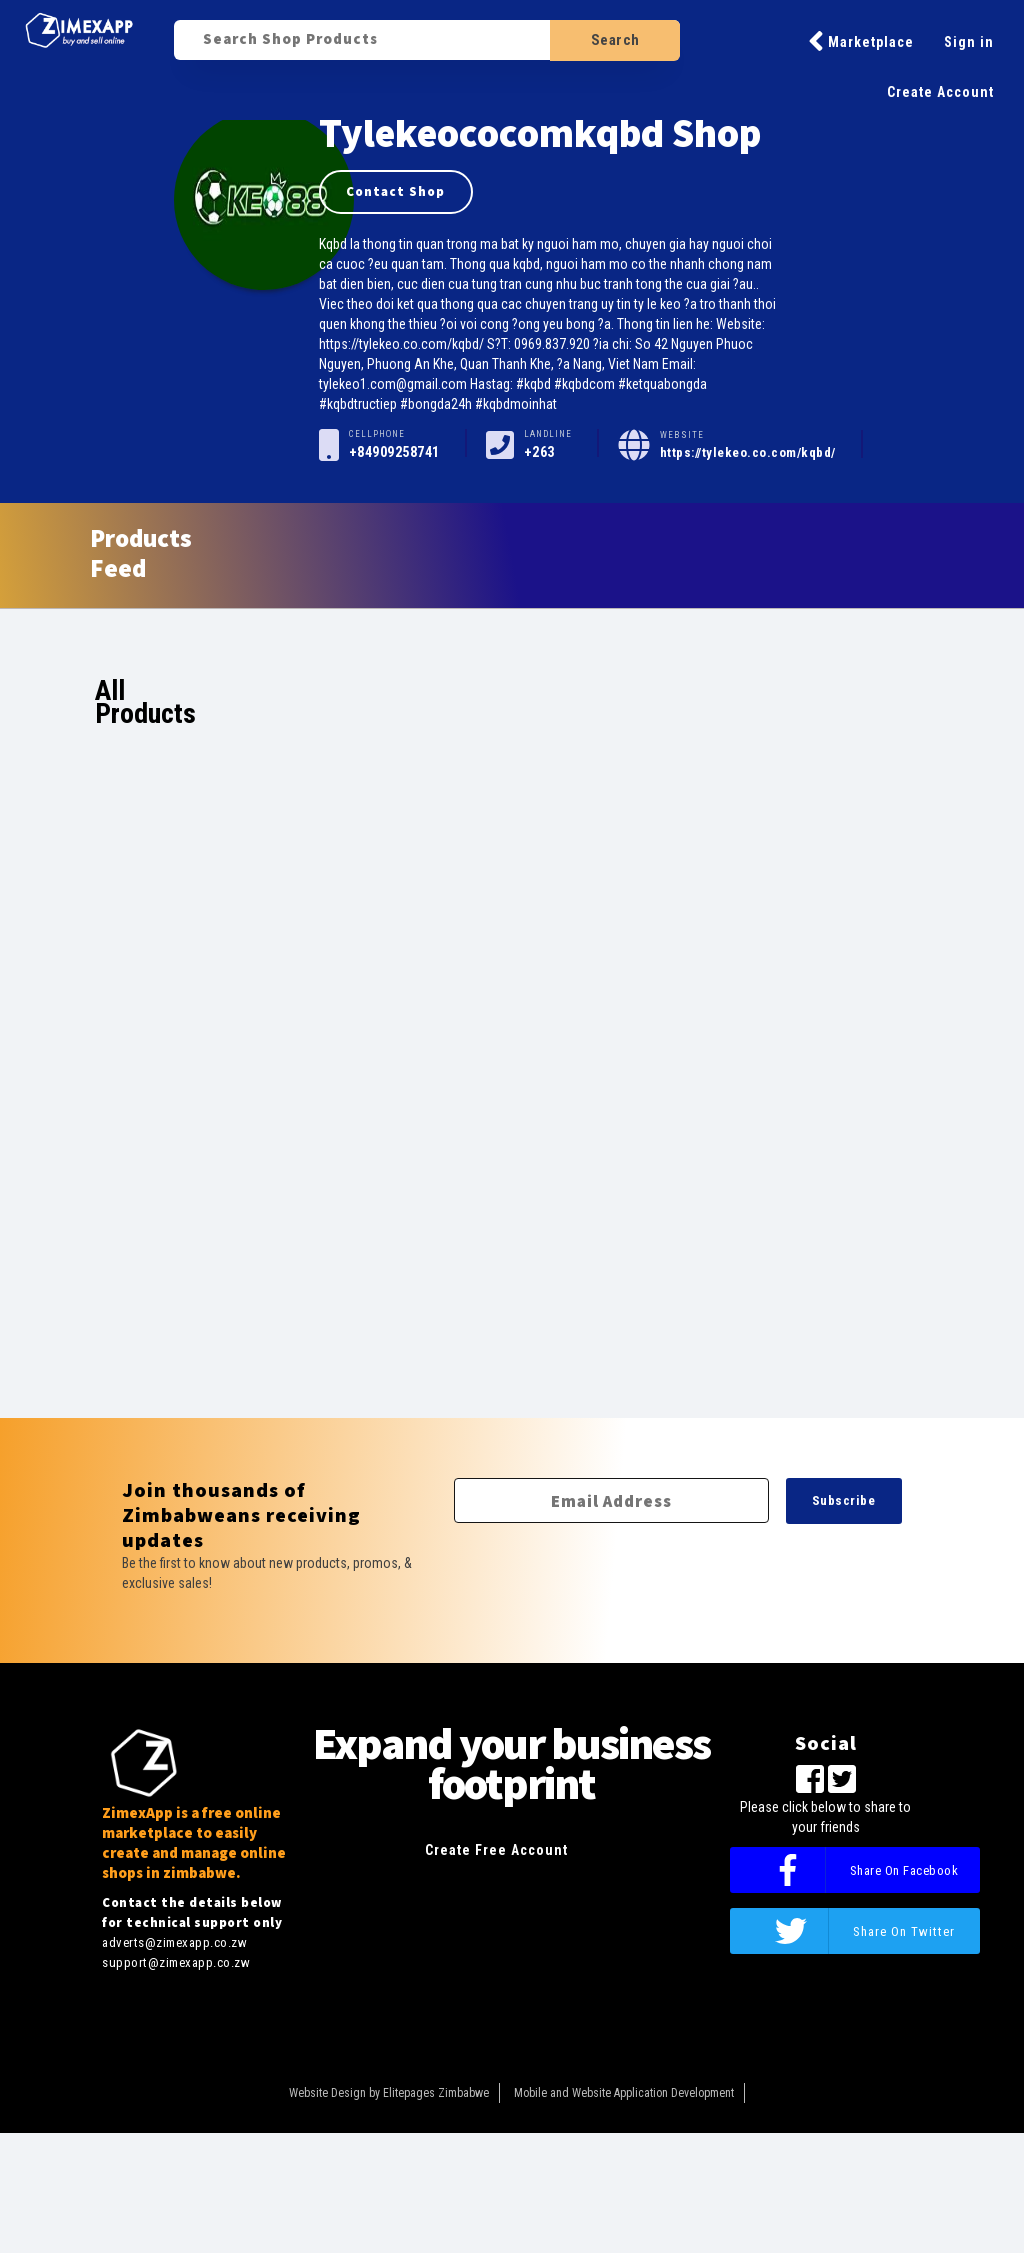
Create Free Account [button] (496, 1850)
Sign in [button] (969, 42)
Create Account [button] (940, 92)
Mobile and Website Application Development (624, 2093)
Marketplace (861, 41)
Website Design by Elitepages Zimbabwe (389, 2093)
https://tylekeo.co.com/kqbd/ (748, 452)
